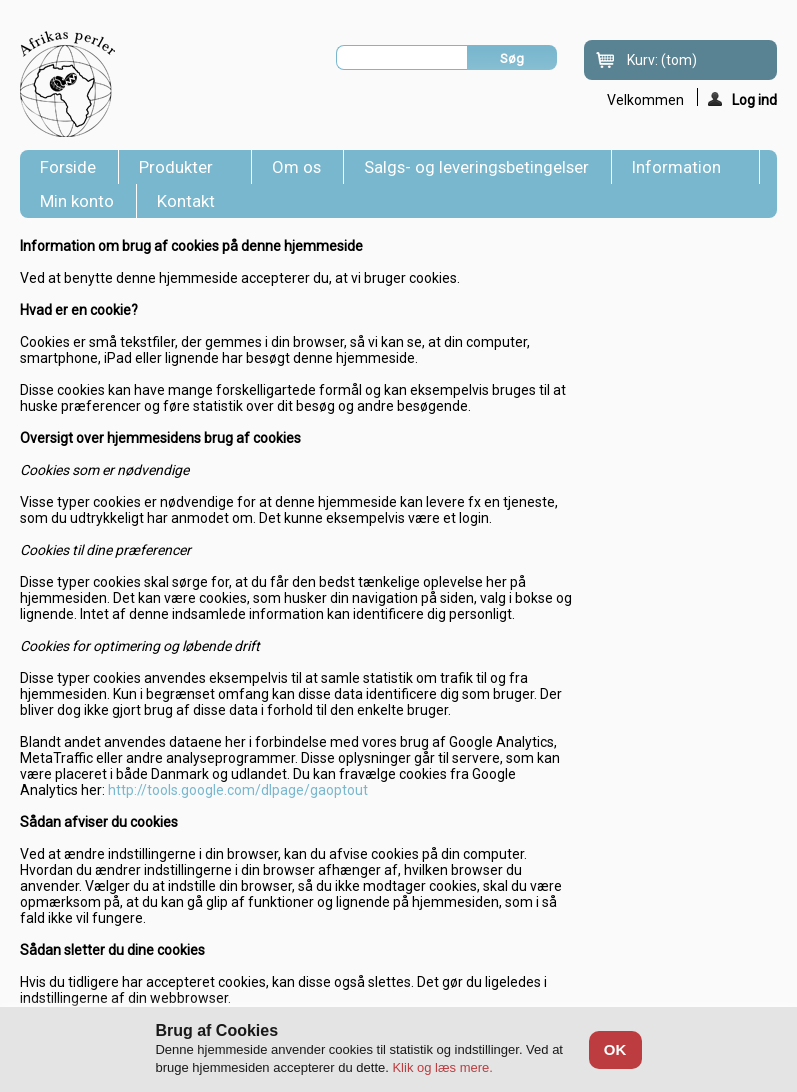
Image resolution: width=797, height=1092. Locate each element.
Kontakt (186, 201)
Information (680, 170)
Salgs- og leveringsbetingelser (476, 167)
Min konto (77, 201)
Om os (296, 167)
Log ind (742, 99)
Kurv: (662, 60)
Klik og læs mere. (442, 1067)
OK (615, 1049)
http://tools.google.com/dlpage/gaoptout (238, 790)
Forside (68, 167)
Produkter (180, 170)
